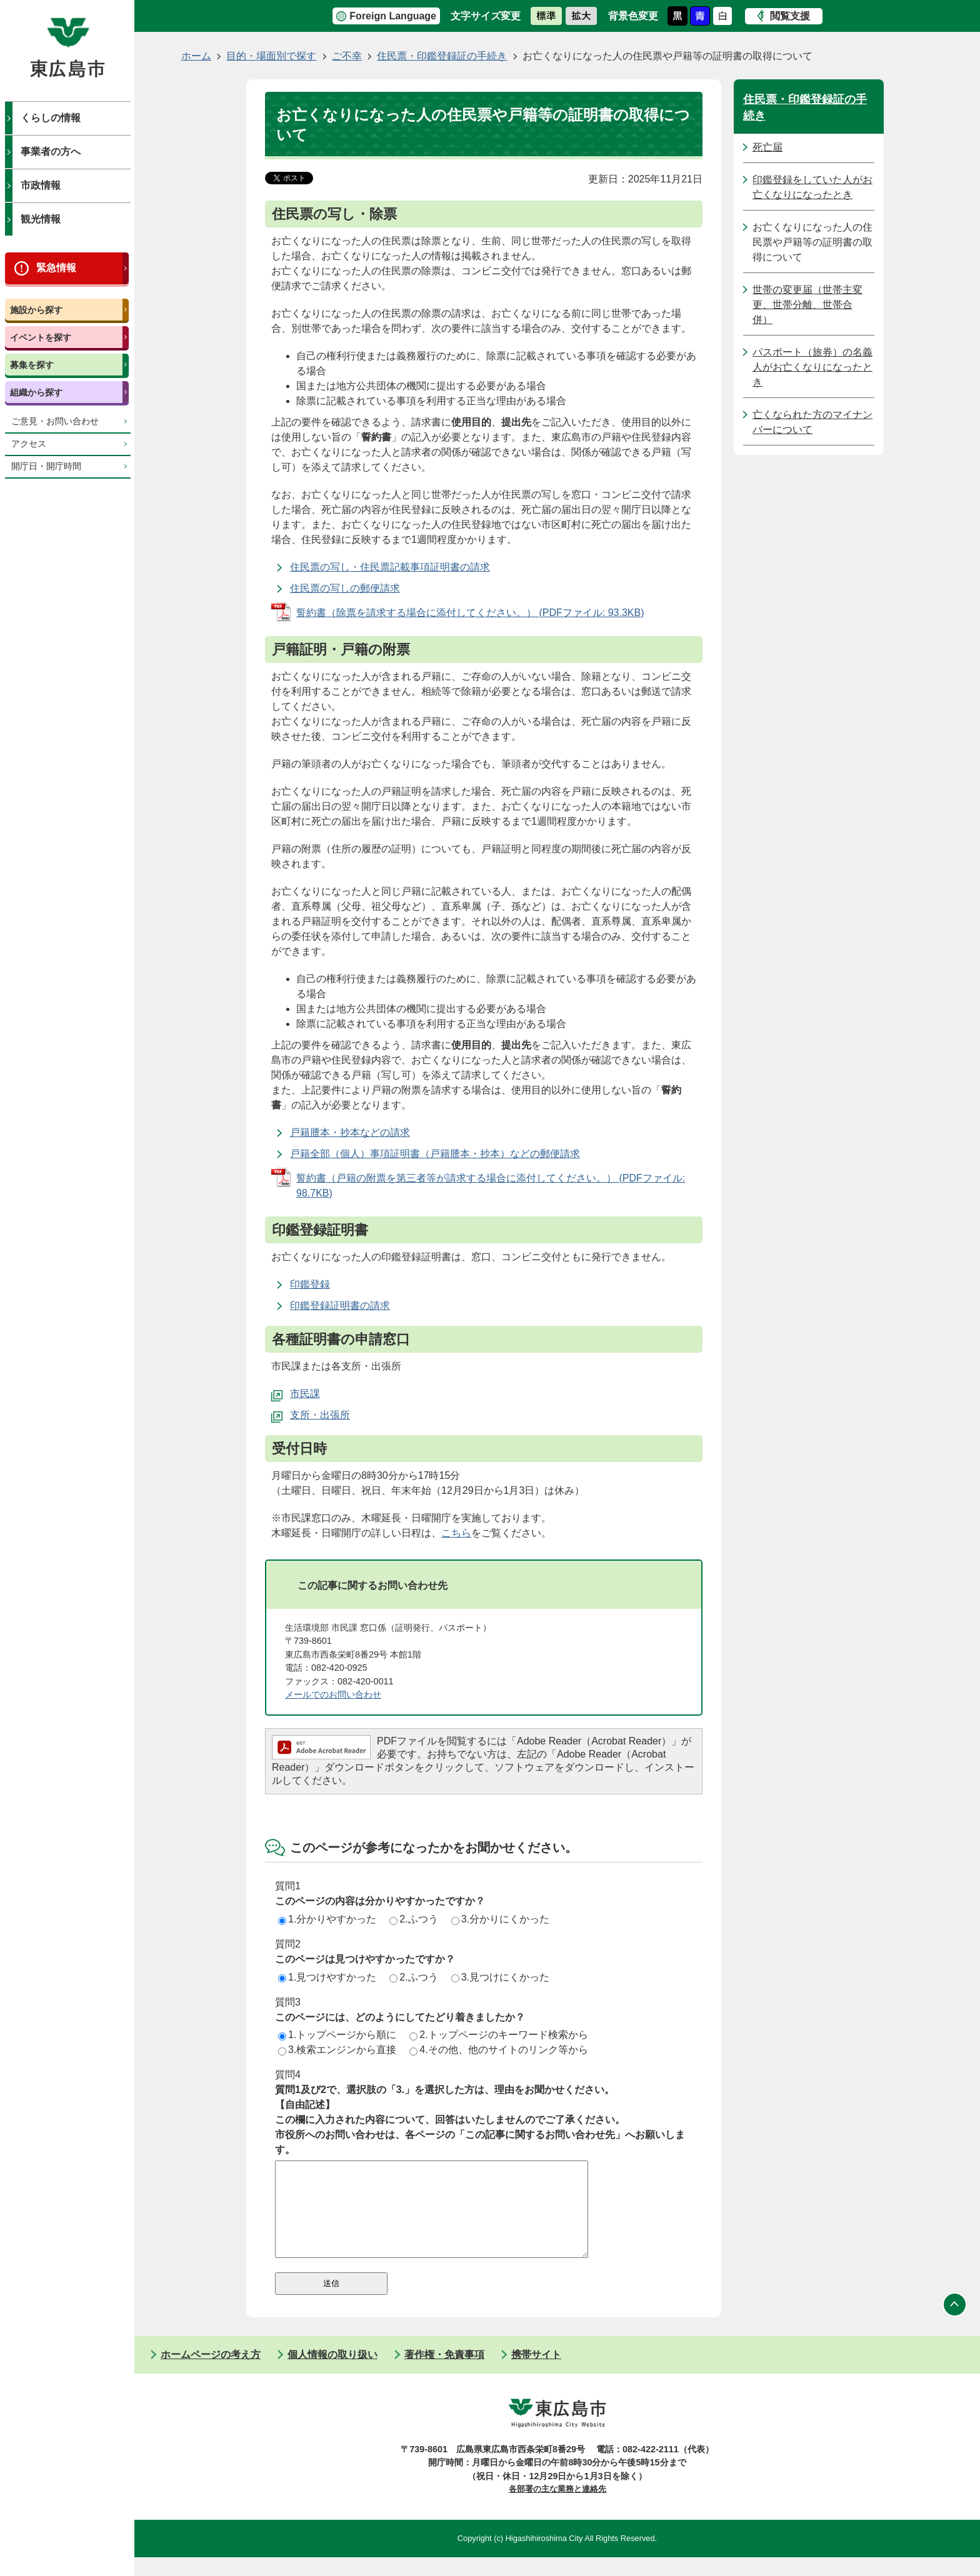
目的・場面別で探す (271, 56)
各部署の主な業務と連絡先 (557, 2507)
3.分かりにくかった (500, 1919)
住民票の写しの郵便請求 (345, 588)
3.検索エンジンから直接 (337, 2049)
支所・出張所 (320, 1415)
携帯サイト (536, 2373)
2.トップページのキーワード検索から (498, 2034)
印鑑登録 (310, 1284)
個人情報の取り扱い (333, 2373)
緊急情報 (56, 267)
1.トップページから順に (337, 2034)
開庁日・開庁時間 (46, 466)
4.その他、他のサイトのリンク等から (498, 2049)
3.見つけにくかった (500, 1977)
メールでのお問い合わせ (333, 1694)
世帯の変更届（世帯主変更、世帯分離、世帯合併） (807, 304)
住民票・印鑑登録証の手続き (442, 56)
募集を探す (32, 365)
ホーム (196, 56)
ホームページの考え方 (211, 2373)
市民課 (305, 1393)
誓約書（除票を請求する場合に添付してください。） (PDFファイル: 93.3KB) (470, 612)
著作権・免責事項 (444, 2373)
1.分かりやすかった (327, 1919)
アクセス (28, 444)
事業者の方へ (51, 151)
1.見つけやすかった (327, 1977)
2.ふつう (413, 1919)
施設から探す (36, 310)
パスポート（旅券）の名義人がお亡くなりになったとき (812, 367)
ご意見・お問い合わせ (55, 421)
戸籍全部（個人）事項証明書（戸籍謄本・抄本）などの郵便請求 (435, 1153)
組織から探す (36, 392)
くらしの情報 (51, 117)
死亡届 (767, 147)
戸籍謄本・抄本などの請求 (350, 1132)
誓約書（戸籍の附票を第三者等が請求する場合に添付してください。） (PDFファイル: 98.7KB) (490, 1185)
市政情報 (41, 185)
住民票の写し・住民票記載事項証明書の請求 (390, 567)
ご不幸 (347, 56)
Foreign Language (392, 16)
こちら (456, 1533)
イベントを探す (40, 337)
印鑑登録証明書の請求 (340, 1305)
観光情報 (41, 219)
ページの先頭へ (955, 2323)
